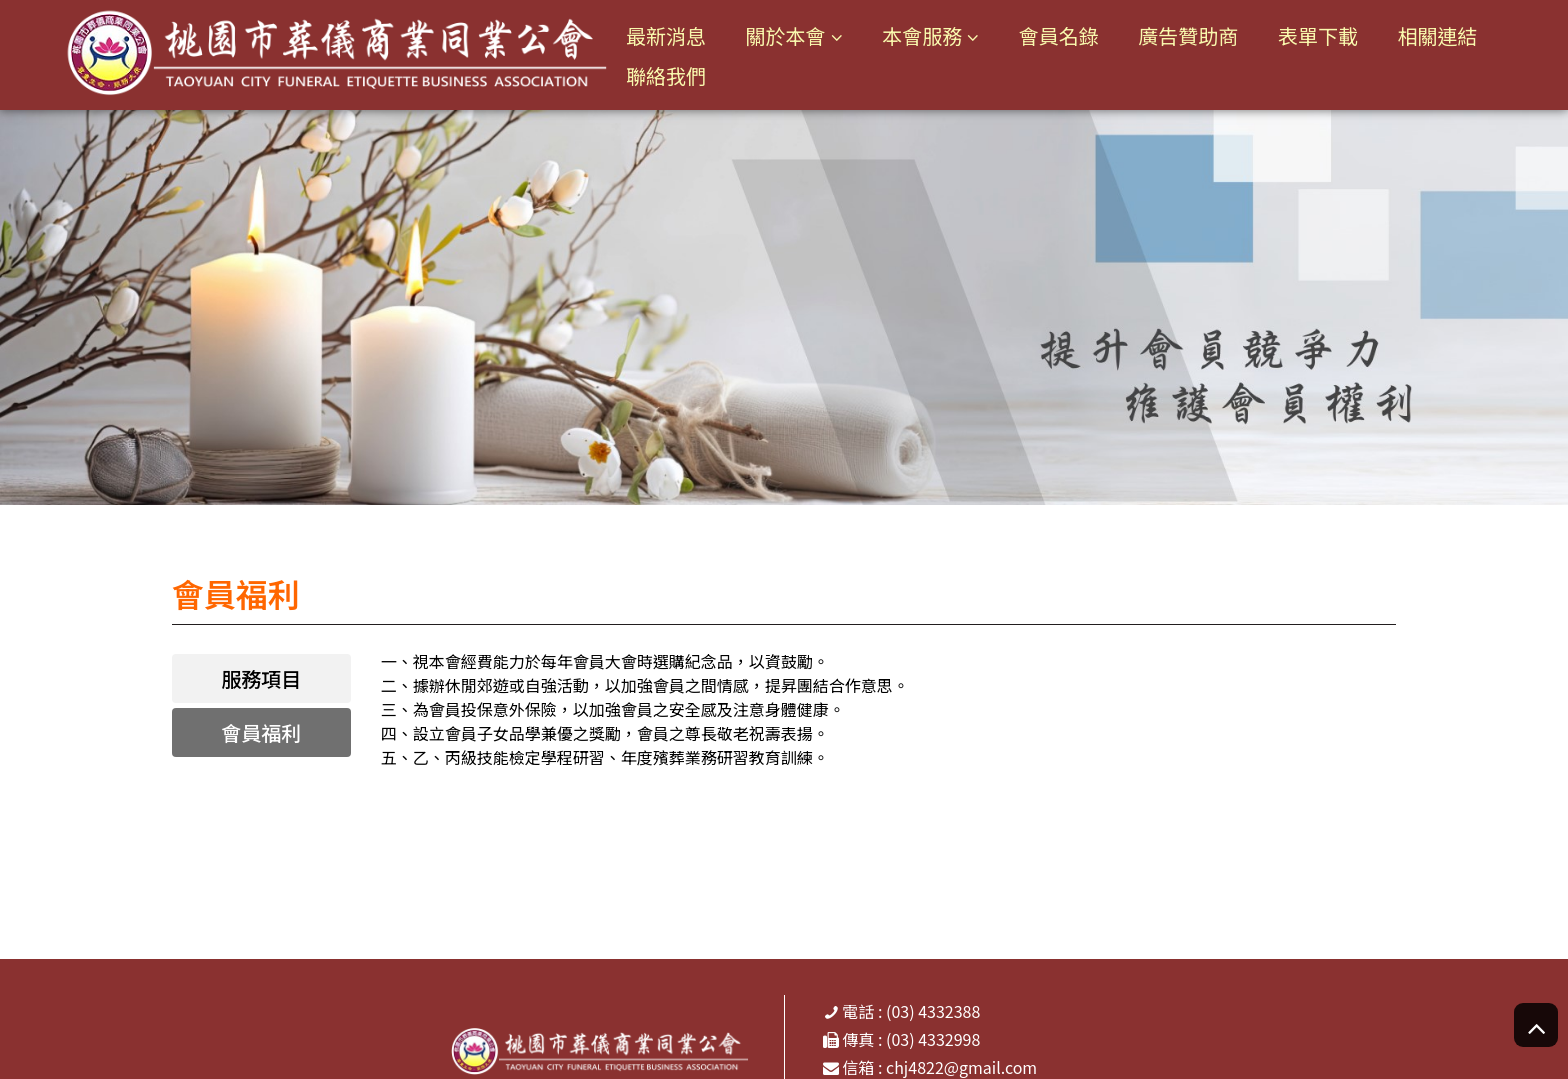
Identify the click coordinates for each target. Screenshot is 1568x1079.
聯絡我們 (666, 75)
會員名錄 (1059, 35)
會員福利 (261, 732)
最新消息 (666, 35)
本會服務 (922, 35)
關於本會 (786, 35)
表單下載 (1318, 35)
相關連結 (1438, 35)
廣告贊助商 (1188, 35)
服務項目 (261, 678)
